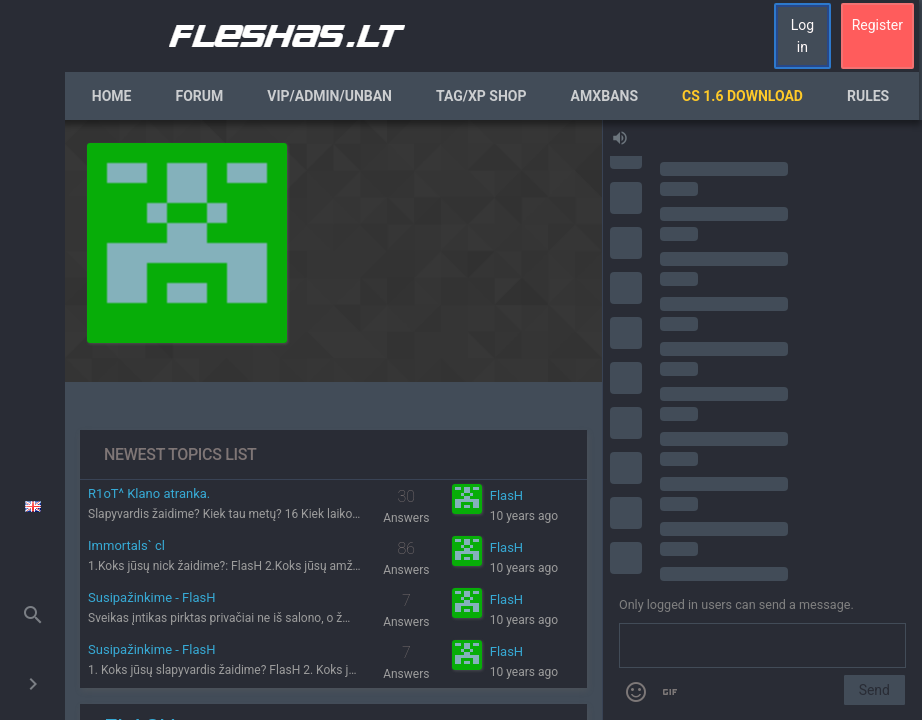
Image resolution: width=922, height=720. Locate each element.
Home (112, 96)
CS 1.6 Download (742, 96)
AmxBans (605, 96)
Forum (199, 96)
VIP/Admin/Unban (329, 96)
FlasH (506, 495)
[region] (333, 420)
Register (877, 25)
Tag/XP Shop (481, 96)
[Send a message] (762, 646)
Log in (802, 36)
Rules (868, 96)
